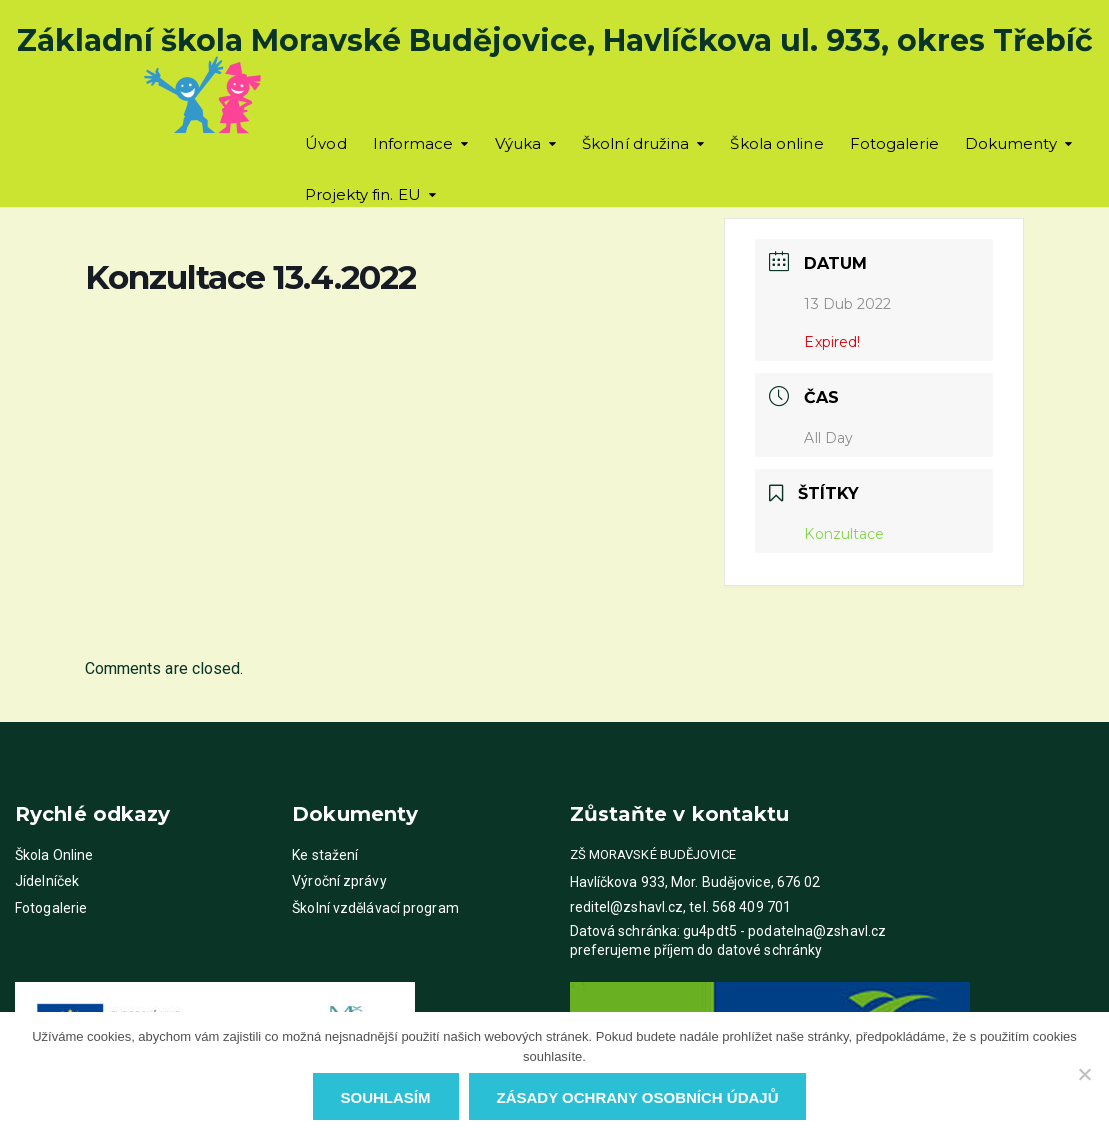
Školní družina (635, 143)
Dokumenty (1011, 143)
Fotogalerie (894, 143)
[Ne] (1084, 1074)
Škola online (776, 143)
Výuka (518, 143)
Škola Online (54, 855)
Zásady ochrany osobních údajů (638, 1097)
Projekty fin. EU (363, 194)
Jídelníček (47, 881)
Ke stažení (325, 855)
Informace (413, 143)
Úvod (325, 143)
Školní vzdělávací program (375, 908)
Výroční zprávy (339, 881)
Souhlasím (386, 1097)
